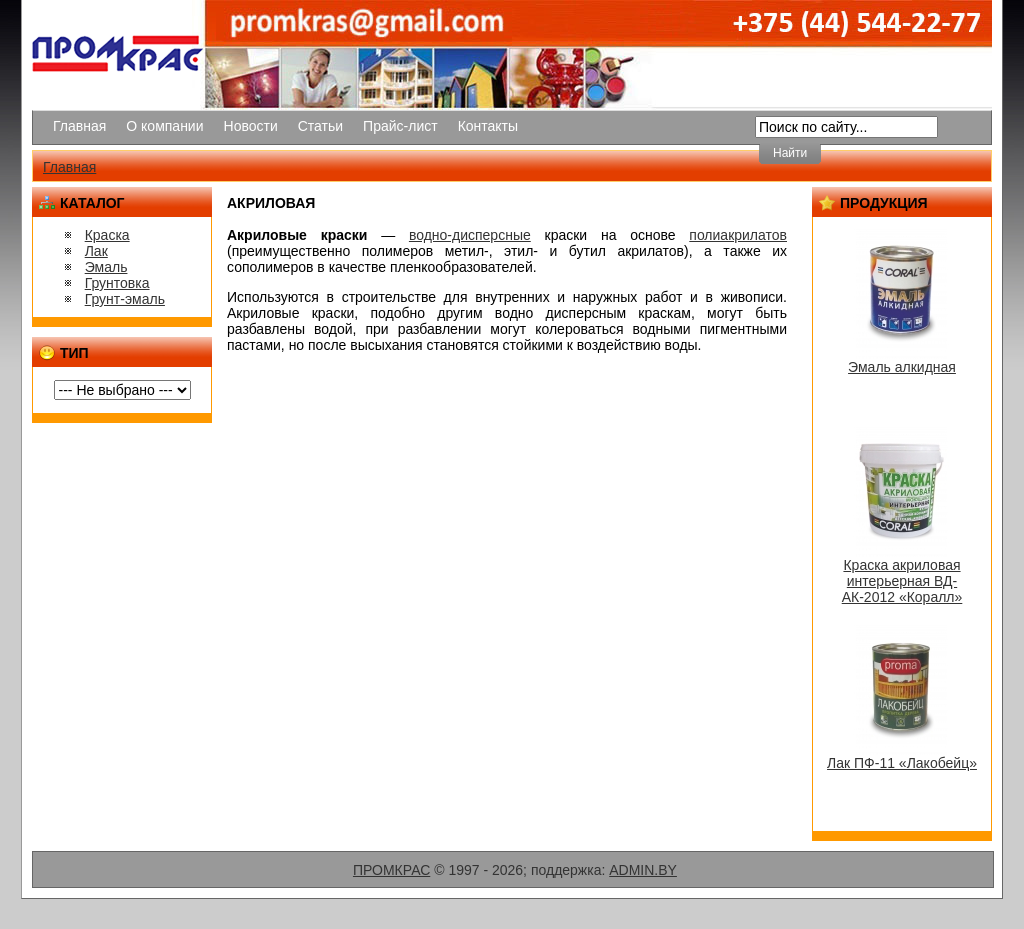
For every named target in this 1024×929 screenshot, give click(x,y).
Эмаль (106, 267)
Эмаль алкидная (902, 367)
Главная (79, 126)
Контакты (488, 126)
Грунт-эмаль (125, 299)
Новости (251, 126)
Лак (96, 251)
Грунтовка (117, 283)
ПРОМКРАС (391, 870)
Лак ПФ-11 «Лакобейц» (902, 763)
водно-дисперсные (470, 235)
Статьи (320, 126)
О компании (164, 126)
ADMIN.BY (643, 870)
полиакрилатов (738, 235)
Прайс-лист (400, 126)
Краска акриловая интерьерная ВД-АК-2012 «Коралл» (902, 581)
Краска (107, 235)
